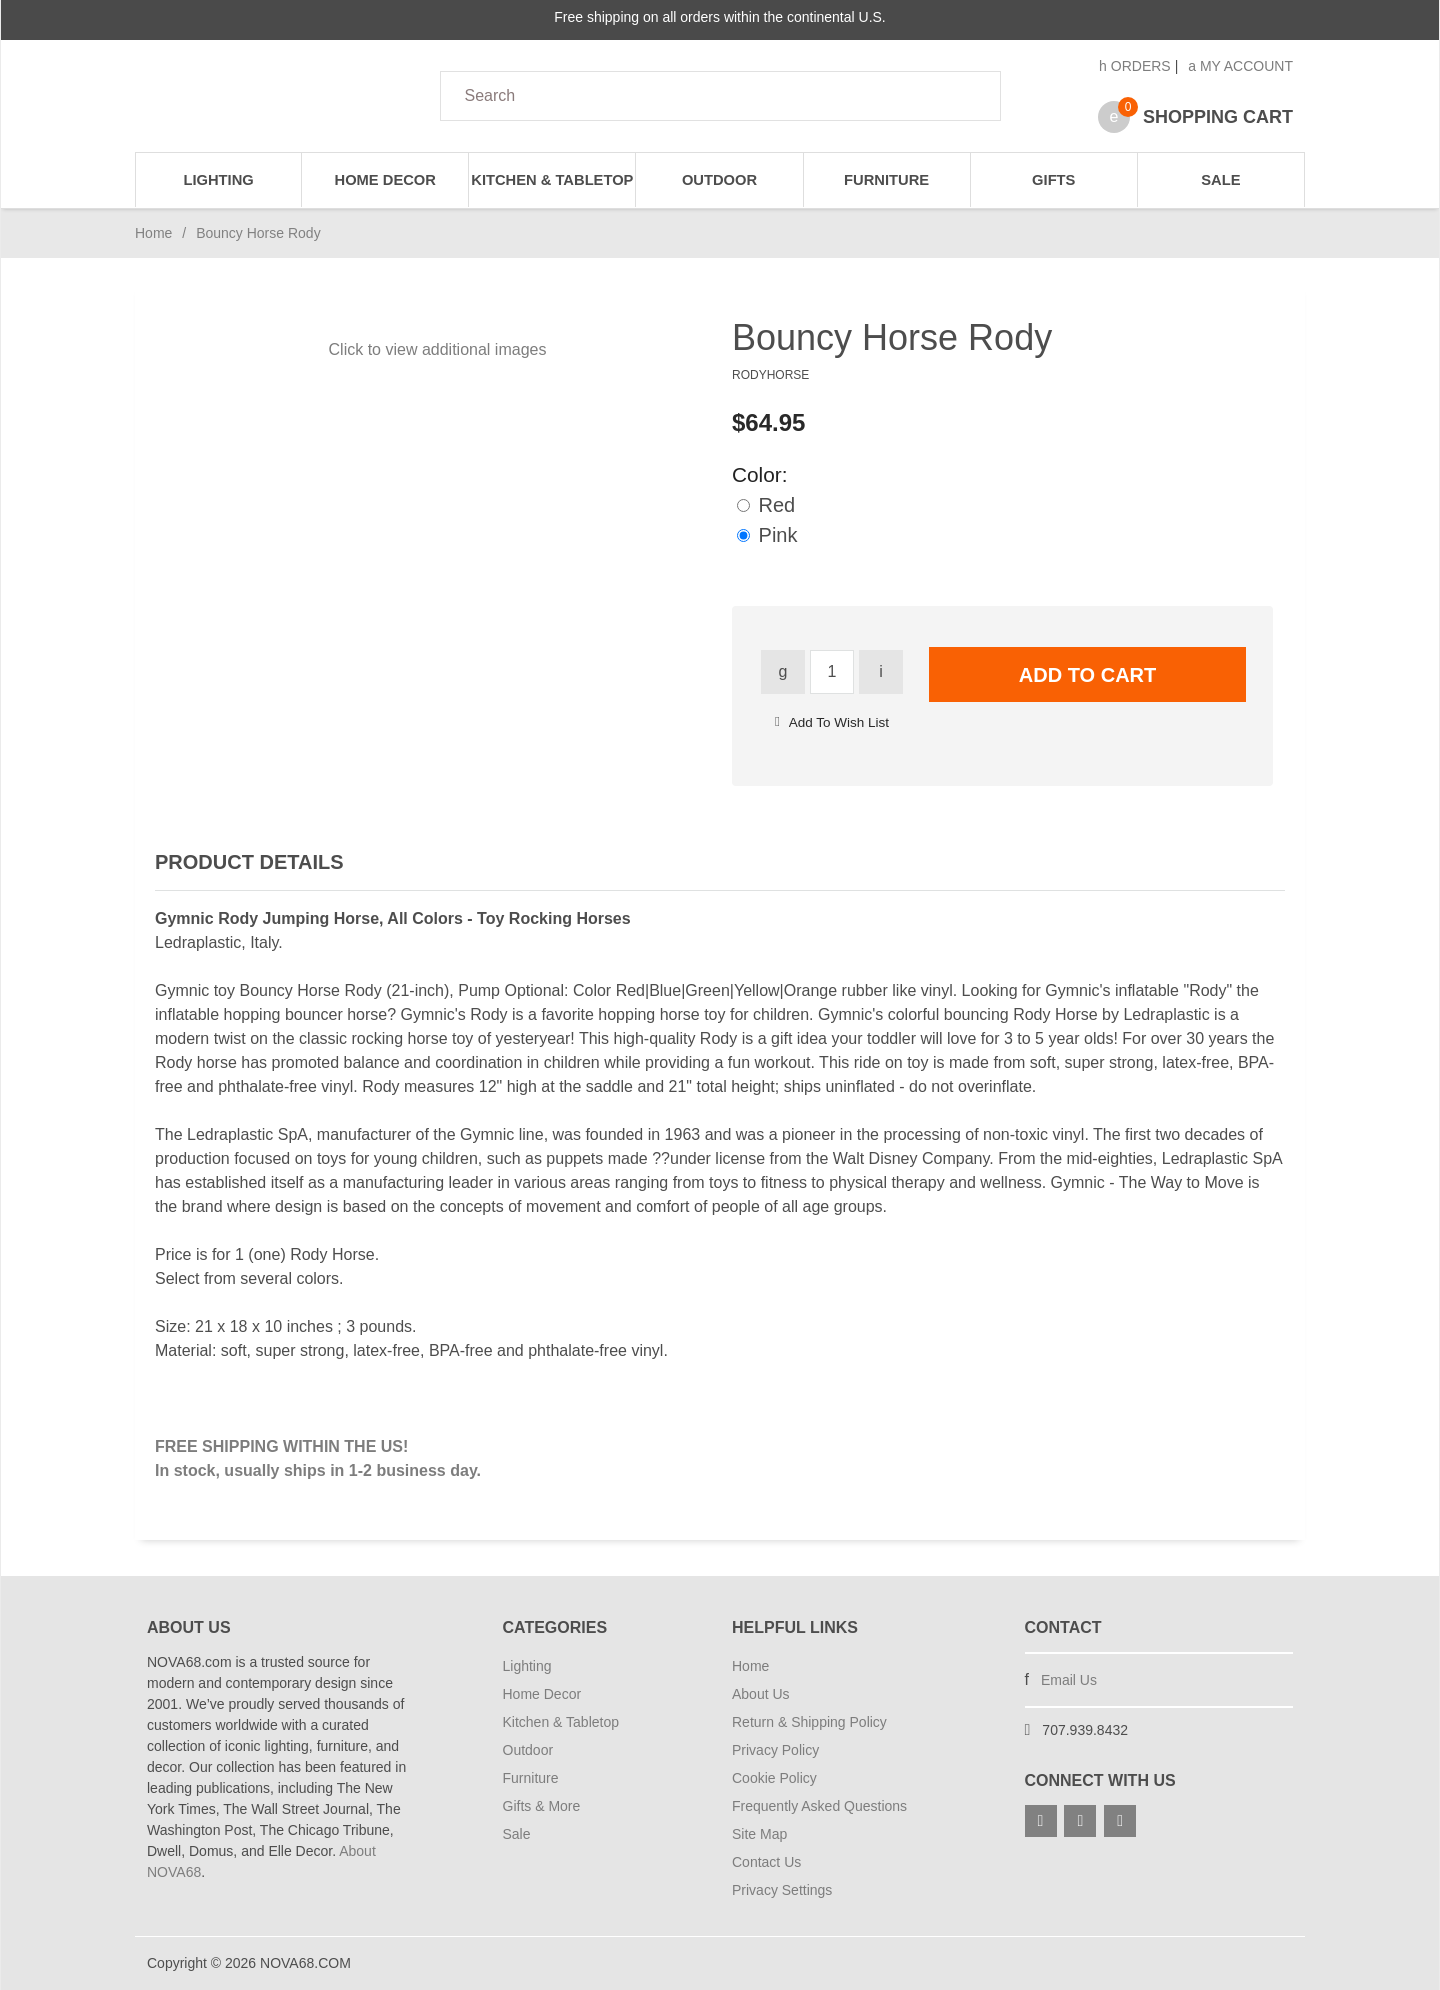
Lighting (218, 180)
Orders (1135, 66)
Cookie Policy (774, 1778)
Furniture (886, 180)
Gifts (1053, 180)
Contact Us (766, 1862)
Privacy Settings (782, 1890)
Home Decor (385, 180)
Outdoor (719, 180)
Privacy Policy (775, 1750)
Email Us (1069, 1680)
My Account (1240, 66)
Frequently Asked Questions (819, 1806)
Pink (767, 535)
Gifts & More (542, 1806)
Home (153, 233)
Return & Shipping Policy (809, 1722)
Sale (1220, 180)
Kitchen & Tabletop (552, 180)
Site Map (759, 1834)
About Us (761, 1694)
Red (766, 505)
